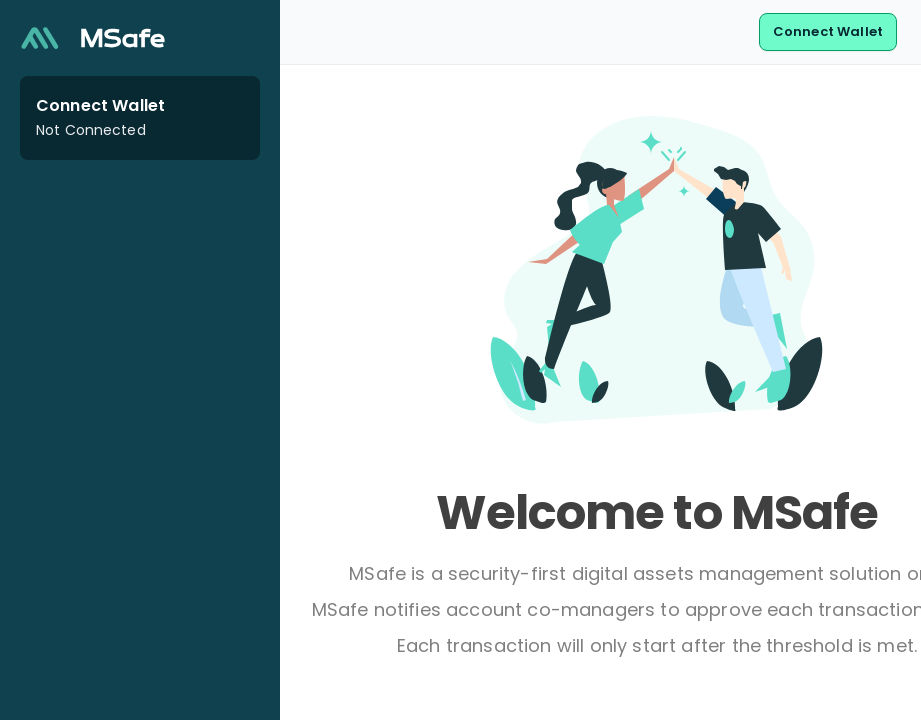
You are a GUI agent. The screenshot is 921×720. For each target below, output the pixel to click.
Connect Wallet (828, 31)
